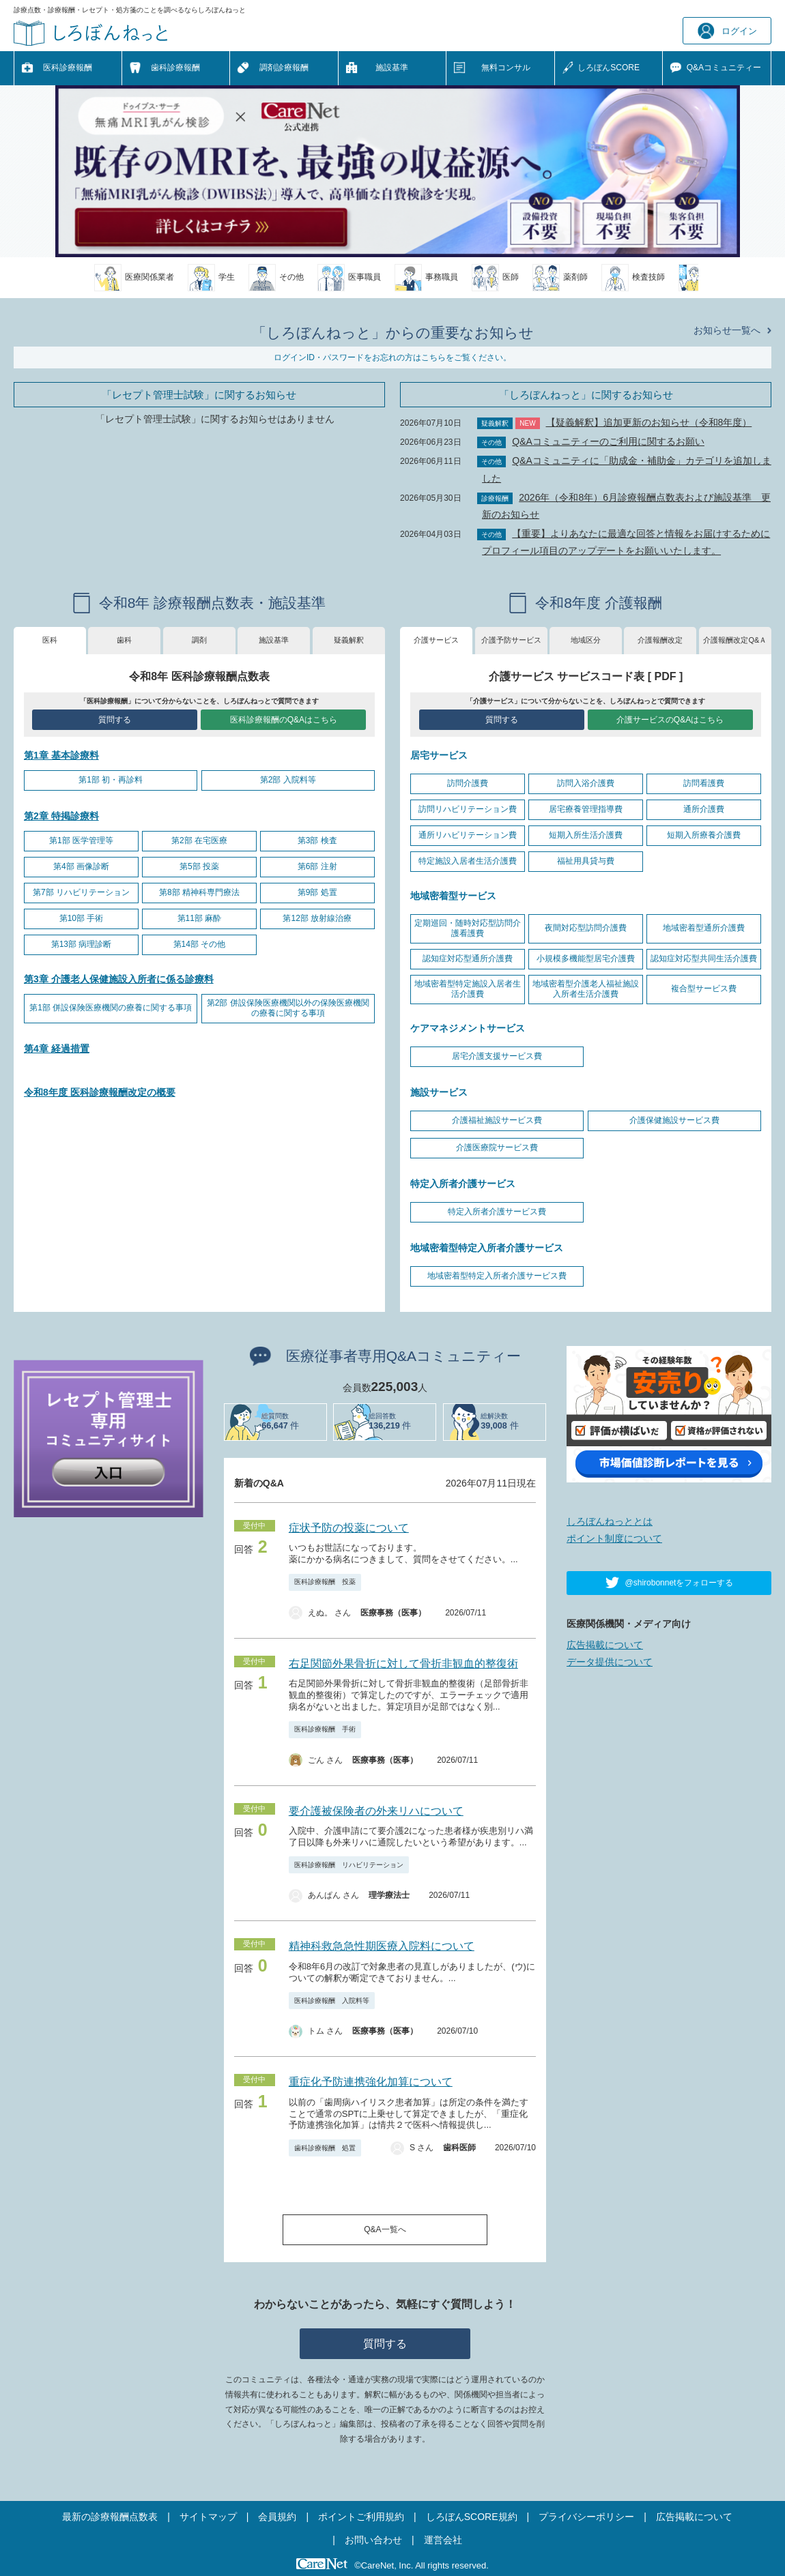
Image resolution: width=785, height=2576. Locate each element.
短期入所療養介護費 (704, 835)
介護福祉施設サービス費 (497, 1120)
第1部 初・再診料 (110, 780)
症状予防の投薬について (349, 1528)
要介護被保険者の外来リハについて (376, 1811)
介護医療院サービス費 (497, 1147)
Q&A (724, 68)
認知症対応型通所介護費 (468, 958)
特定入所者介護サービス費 (497, 1211)
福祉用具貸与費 (585, 861)
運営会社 (443, 2539)
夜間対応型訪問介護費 (586, 928)
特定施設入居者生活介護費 (467, 861)
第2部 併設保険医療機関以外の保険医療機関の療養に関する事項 (288, 1008)
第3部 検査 (317, 840)
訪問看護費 (703, 783)
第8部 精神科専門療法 (199, 892)
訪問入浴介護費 (585, 783)
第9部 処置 (317, 892)
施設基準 (391, 67)
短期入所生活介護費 (586, 835)
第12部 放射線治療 (317, 918)
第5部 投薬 (199, 866)
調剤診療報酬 (284, 67)
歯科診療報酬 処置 (325, 2148)
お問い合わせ (373, 2539)
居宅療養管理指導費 (586, 809)
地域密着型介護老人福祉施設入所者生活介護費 (585, 989)
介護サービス (436, 640)
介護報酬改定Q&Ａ (735, 640)
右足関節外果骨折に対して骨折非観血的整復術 (403, 1663)
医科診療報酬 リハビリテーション (348, 1865)
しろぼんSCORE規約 (471, 2516)
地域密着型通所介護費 (704, 928)
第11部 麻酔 (199, 918)
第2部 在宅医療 (199, 840)
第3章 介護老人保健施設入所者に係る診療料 (119, 979)
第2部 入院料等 (288, 780)
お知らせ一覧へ (727, 330)
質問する (114, 719)
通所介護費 (703, 809)
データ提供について (610, 1661)
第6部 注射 (317, 866)
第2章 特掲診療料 (61, 815)
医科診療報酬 (67, 67)
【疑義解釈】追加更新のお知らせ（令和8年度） (649, 422)
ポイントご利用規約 (361, 2516)
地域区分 (586, 640)
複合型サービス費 (704, 988)
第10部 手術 (81, 918)
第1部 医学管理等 (81, 840)
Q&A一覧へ (384, 2229)
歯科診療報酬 (175, 67)
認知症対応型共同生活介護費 (704, 958)
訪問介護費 (467, 783)
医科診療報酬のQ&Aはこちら (283, 719)
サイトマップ (208, 2516)
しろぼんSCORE (608, 67)
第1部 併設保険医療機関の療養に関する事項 (110, 1007)
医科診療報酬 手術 (325, 1729)
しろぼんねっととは (610, 1521)
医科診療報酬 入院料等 (331, 2000)
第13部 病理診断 (81, 944)
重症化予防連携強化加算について (371, 2082)
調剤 (199, 640)
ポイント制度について (614, 1538)
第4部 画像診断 (81, 866)
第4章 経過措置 (56, 1048)
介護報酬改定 (660, 640)
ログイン (727, 31)
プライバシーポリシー (586, 2516)
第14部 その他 (199, 944)
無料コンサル (505, 67)
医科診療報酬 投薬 (325, 1581)
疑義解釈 (349, 640)
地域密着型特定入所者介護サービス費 (497, 1275)
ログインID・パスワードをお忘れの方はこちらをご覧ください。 (392, 357)
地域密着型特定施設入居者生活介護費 (467, 989)
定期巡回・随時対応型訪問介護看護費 (467, 928)
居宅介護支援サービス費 (497, 1056)
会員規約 (277, 2516)
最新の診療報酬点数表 (110, 2516)
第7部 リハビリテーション (81, 892)
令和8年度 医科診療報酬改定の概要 (99, 1092)
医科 (49, 640)
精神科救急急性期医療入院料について (381, 1946)
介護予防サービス (511, 640)
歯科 (124, 640)
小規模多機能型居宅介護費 (586, 958)
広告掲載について (605, 1644)
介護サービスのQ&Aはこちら (670, 719)
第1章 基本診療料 (61, 755)
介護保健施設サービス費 (674, 1120)
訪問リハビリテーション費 (467, 809)
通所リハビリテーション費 (467, 835)
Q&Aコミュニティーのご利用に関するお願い (608, 441)
